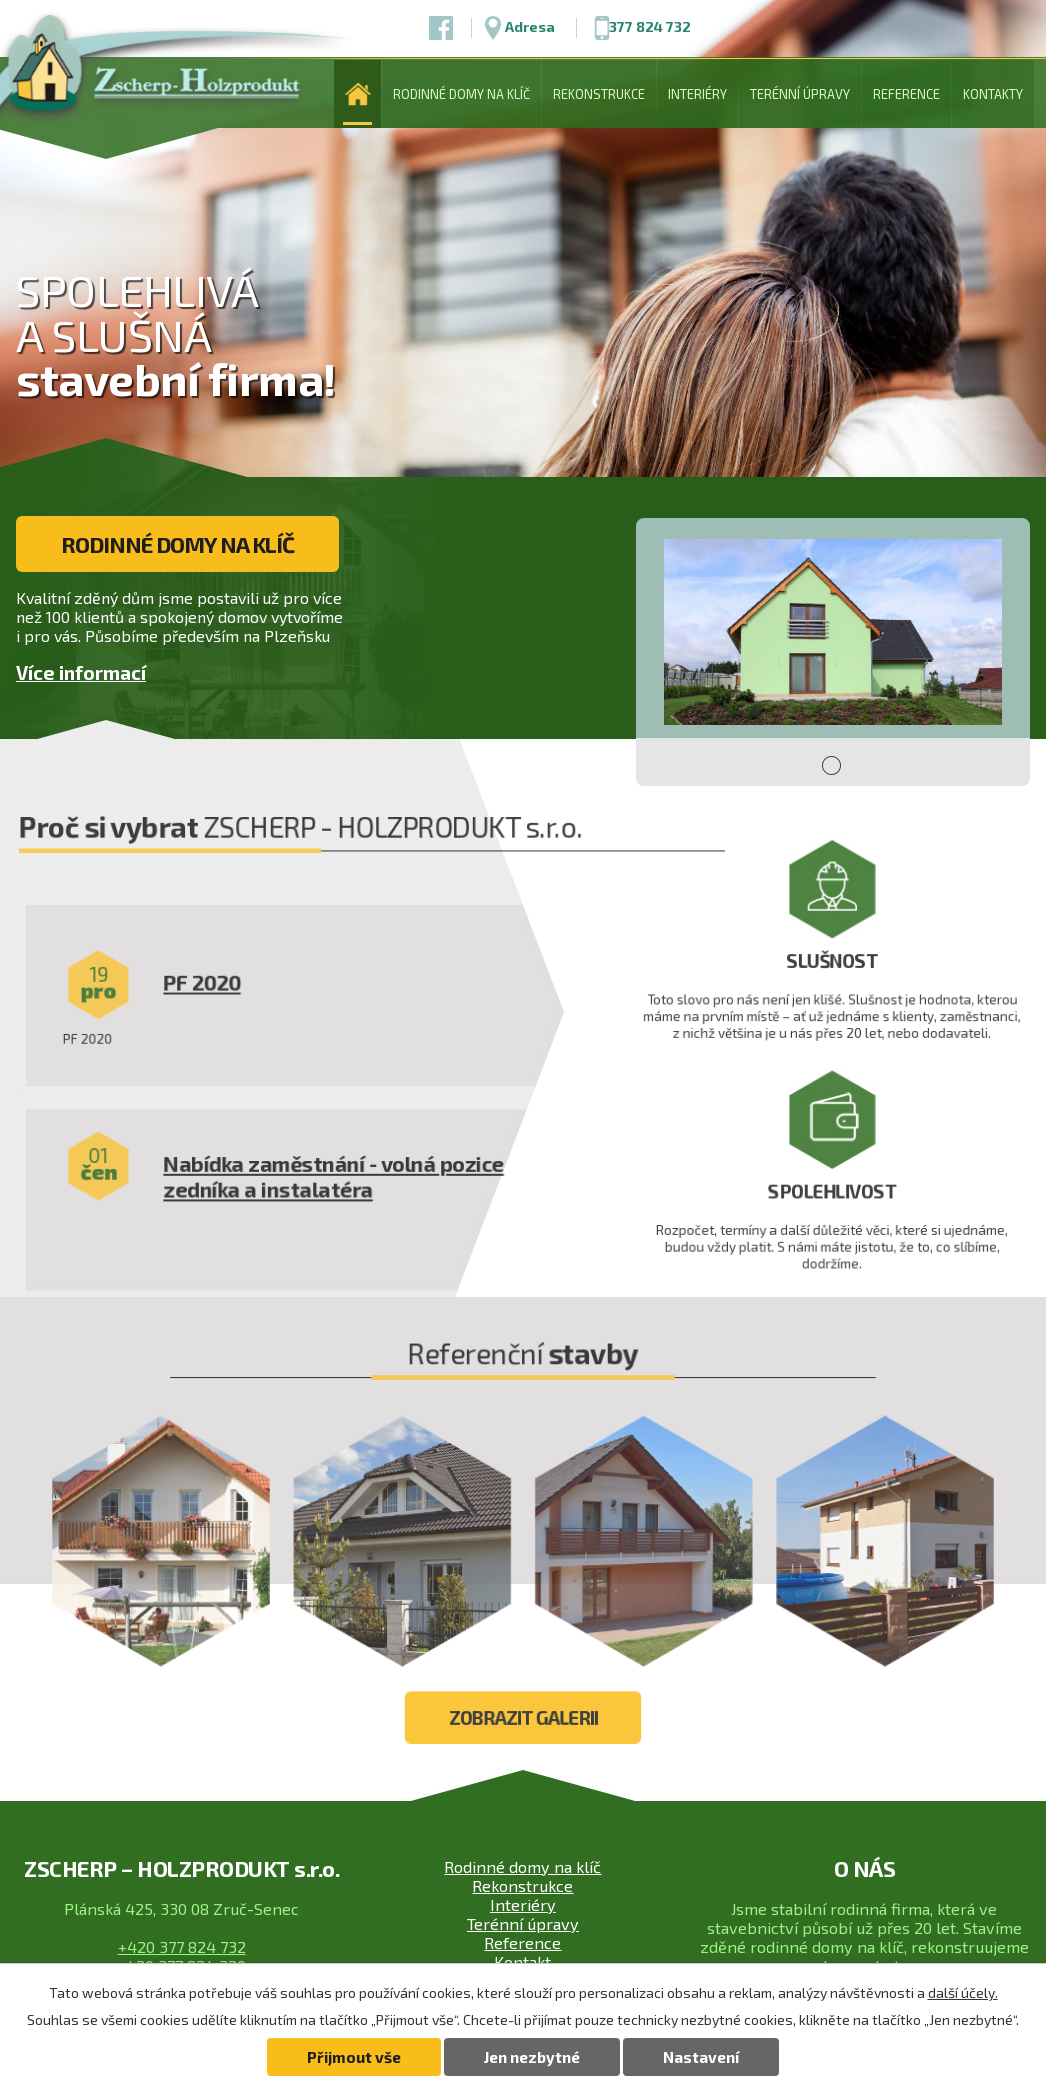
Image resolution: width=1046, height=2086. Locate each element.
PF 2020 (220, 1033)
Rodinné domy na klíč (461, 94)
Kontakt (522, 1961)
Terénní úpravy (800, 94)
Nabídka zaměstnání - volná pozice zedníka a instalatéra (344, 1216)
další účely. (963, 1992)
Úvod (357, 94)
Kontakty (993, 94)
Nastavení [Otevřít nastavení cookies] (701, 2057)
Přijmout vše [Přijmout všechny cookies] (354, 2057)
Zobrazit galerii (523, 1750)
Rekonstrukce (599, 94)
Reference (906, 94)
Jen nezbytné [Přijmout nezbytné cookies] (532, 2057)
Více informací (81, 673)
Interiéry (697, 94)
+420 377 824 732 (182, 1946)
